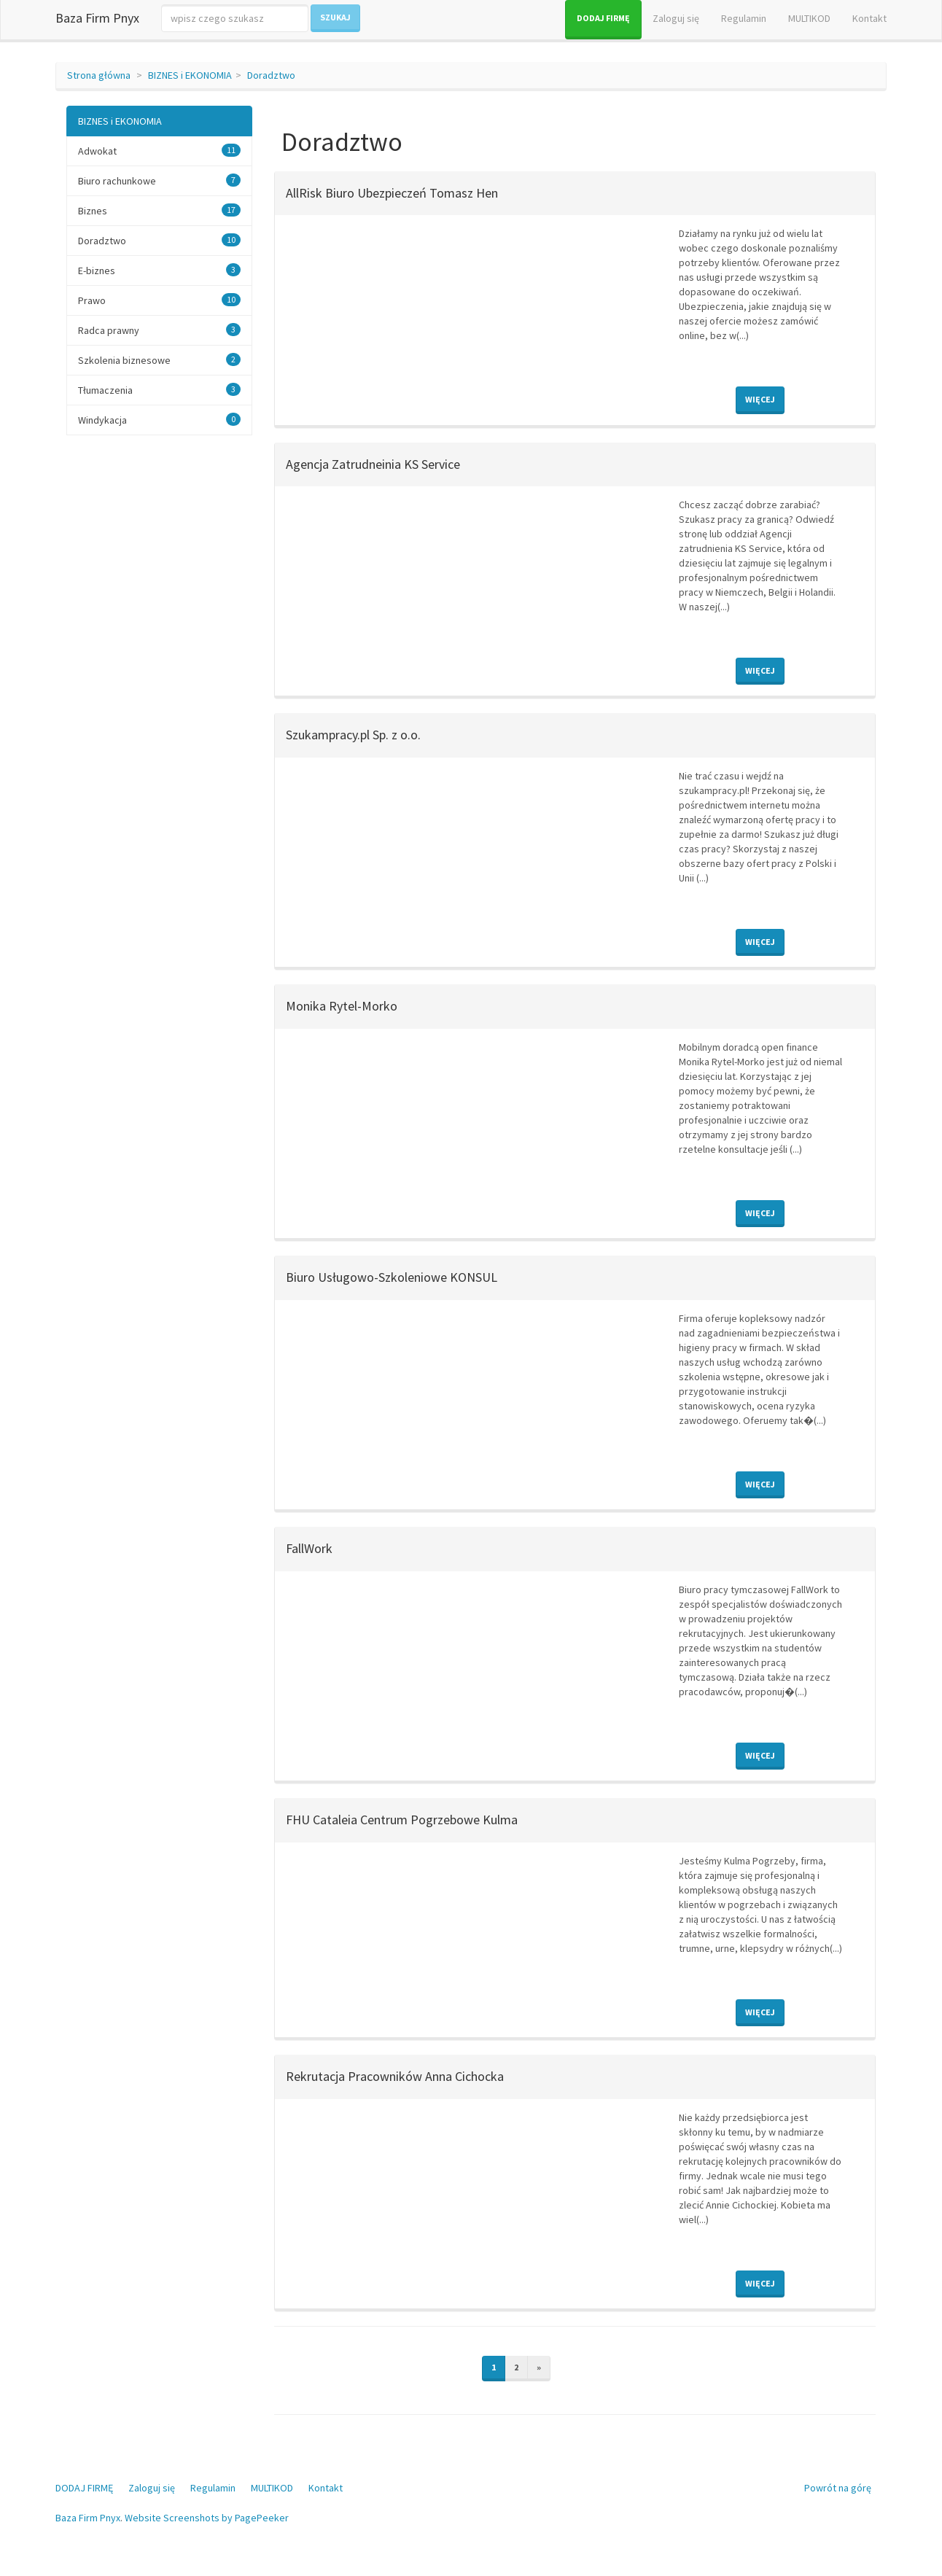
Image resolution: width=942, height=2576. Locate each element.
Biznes (92, 210)
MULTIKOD (809, 18)
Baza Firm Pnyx (97, 17)
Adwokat (97, 150)
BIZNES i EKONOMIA (190, 75)
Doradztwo (271, 75)
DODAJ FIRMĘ (603, 17)
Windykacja (102, 420)
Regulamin (743, 18)
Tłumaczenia (105, 390)
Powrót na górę (837, 2487)
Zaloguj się (676, 18)
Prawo (92, 300)
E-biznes (96, 270)
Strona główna (99, 75)
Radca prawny (108, 330)
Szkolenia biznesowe (124, 360)
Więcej (760, 399)
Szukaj (335, 17)
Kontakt (869, 18)
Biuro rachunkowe (117, 180)
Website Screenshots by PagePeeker (207, 2517)
